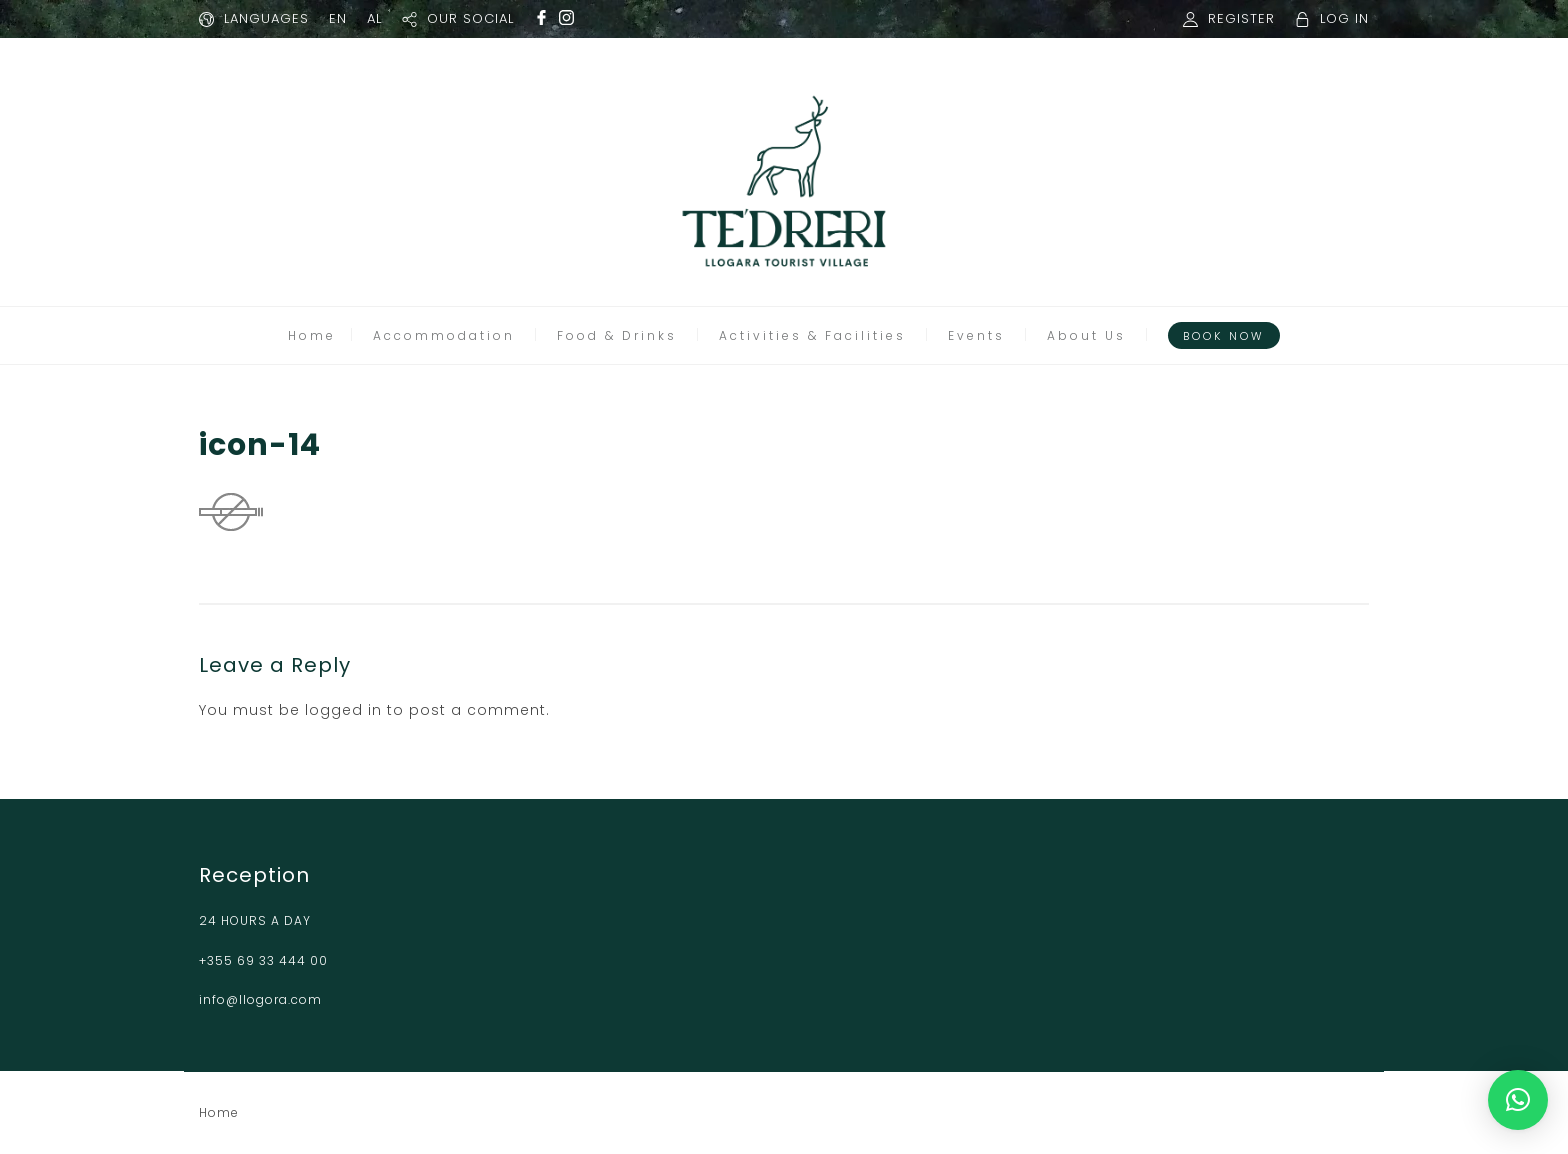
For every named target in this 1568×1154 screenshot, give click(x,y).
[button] (1518, 1100)
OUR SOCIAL (470, 18)
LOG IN (1344, 18)
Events (976, 335)
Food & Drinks (617, 335)
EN (338, 18)
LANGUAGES (266, 18)
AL (374, 18)
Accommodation (444, 335)
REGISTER (1241, 18)
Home (312, 335)
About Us (1086, 335)
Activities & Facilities (812, 335)
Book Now (1224, 336)
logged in (343, 710)
